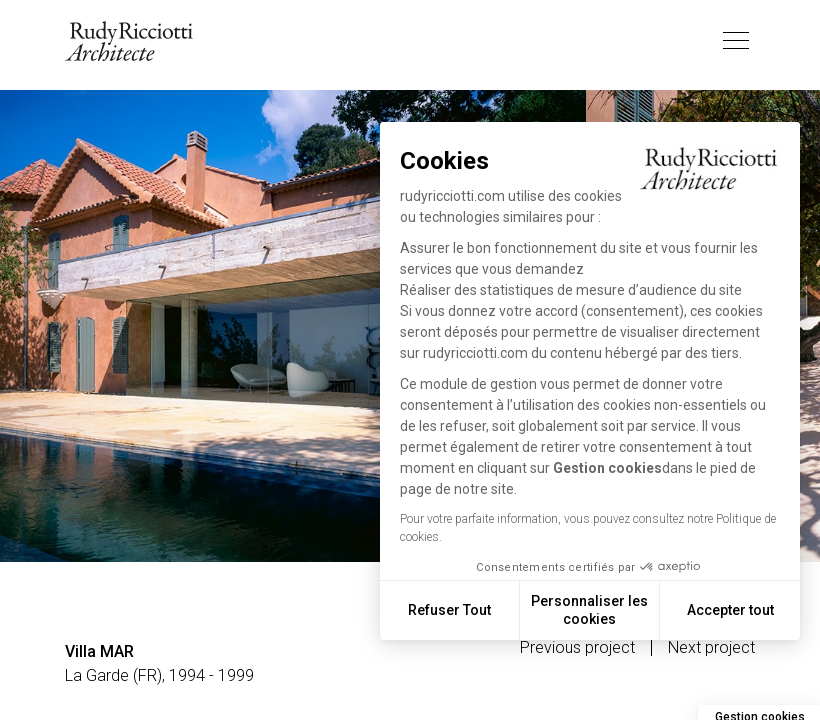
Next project (711, 648)
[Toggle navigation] (736, 41)
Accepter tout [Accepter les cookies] (730, 610)
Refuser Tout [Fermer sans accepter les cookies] (449, 610)
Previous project (577, 648)
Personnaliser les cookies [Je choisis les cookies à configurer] (589, 610)
